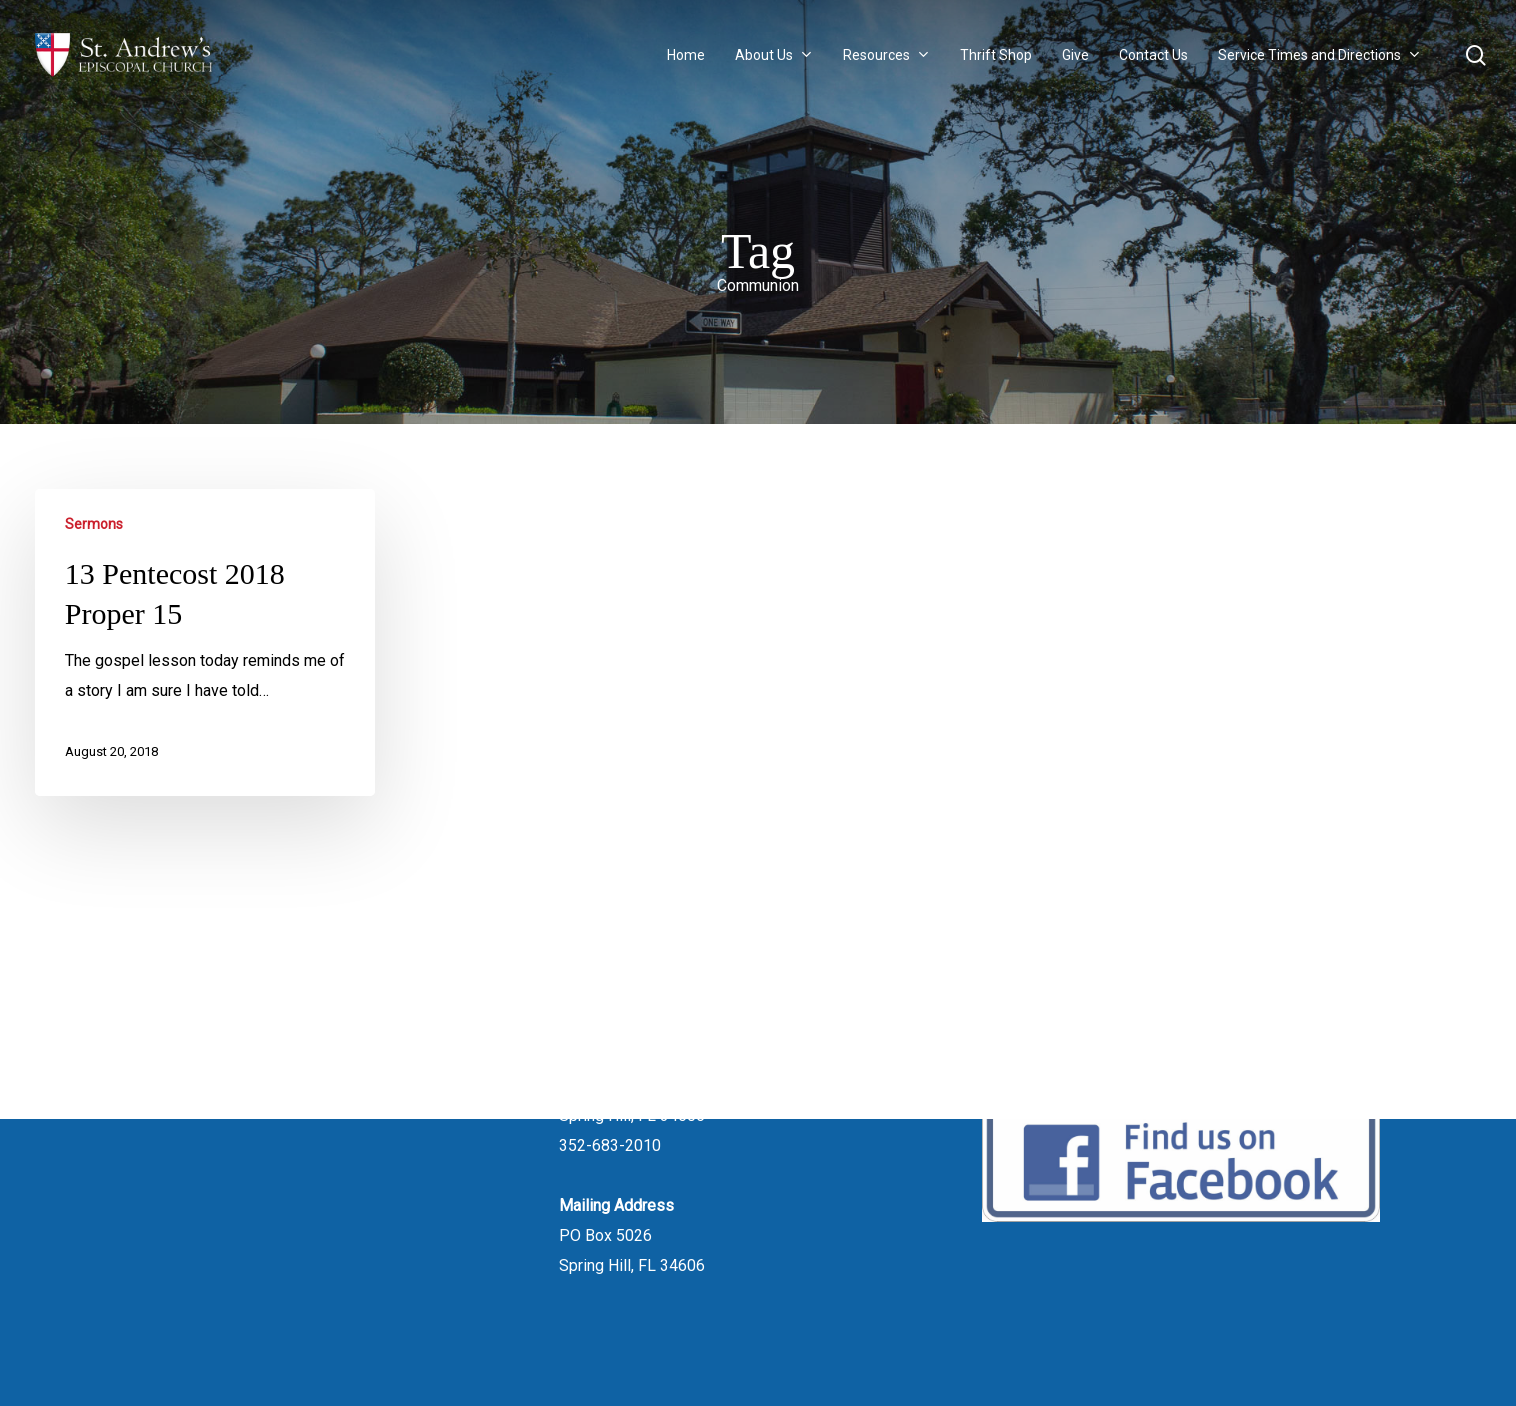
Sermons (94, 524)
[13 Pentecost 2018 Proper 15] (205, 642)
